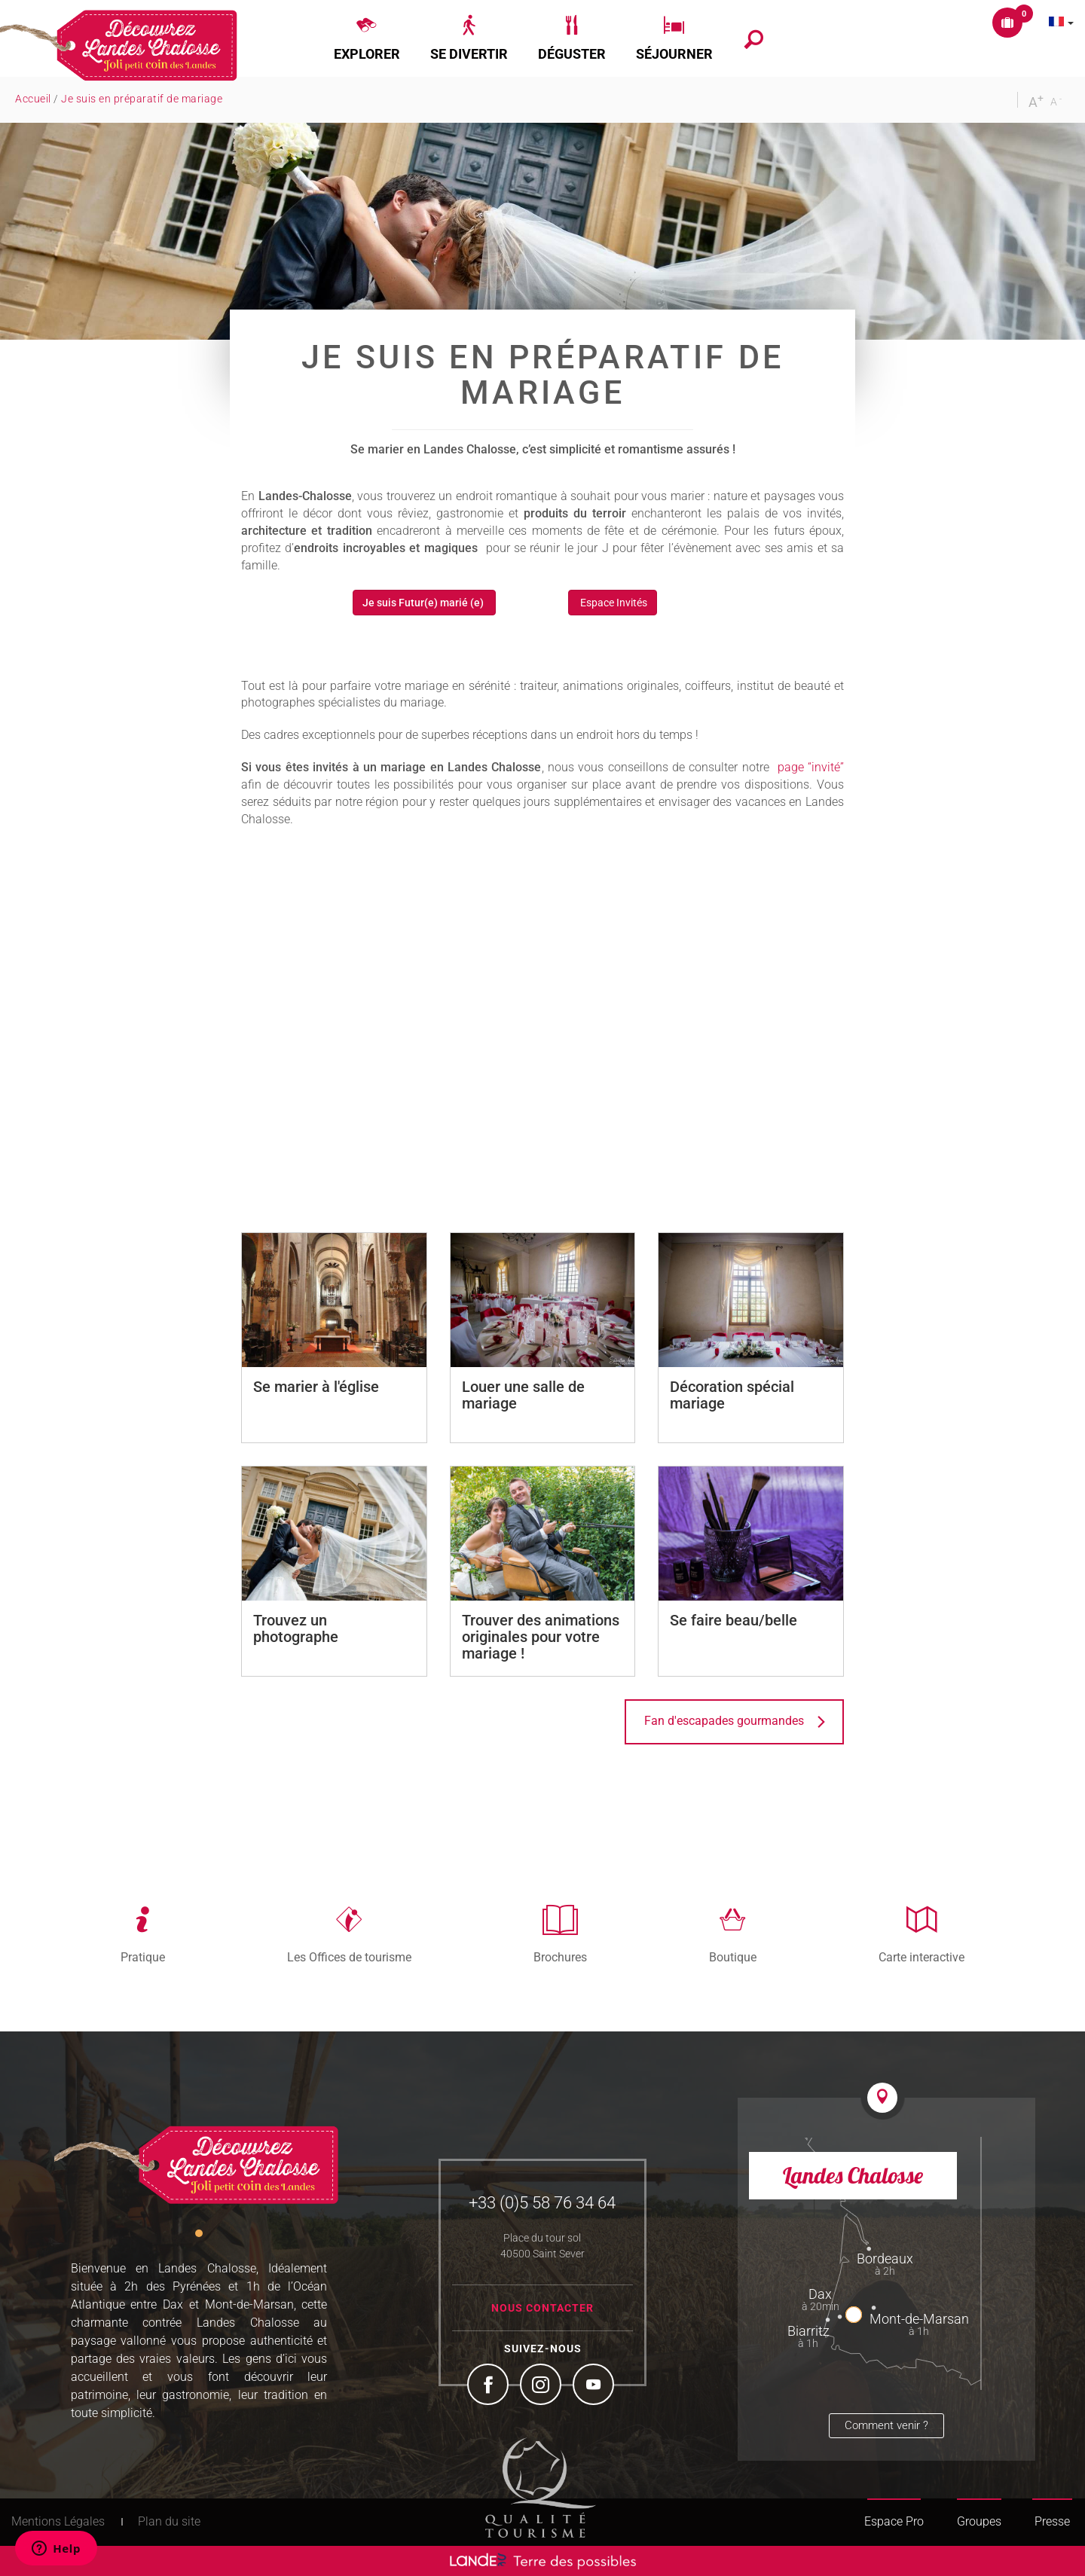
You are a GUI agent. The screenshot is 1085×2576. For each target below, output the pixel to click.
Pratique (143, 1957)
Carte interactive (921, 1957)
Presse (1052, 2521)
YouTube (595, 2386)
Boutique (732, 1957)
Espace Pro (894, 2521)
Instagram (542, 2386)
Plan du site (169, 2521)
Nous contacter (542, 2308)
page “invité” (811, 767)
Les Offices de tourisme (349, 1957)
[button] (367, 38)
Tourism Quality (541, 2487)
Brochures (560, 1957)
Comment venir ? (886, 2425)
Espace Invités (612, 603)
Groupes (979, 2521)
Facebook (489, 2386)
